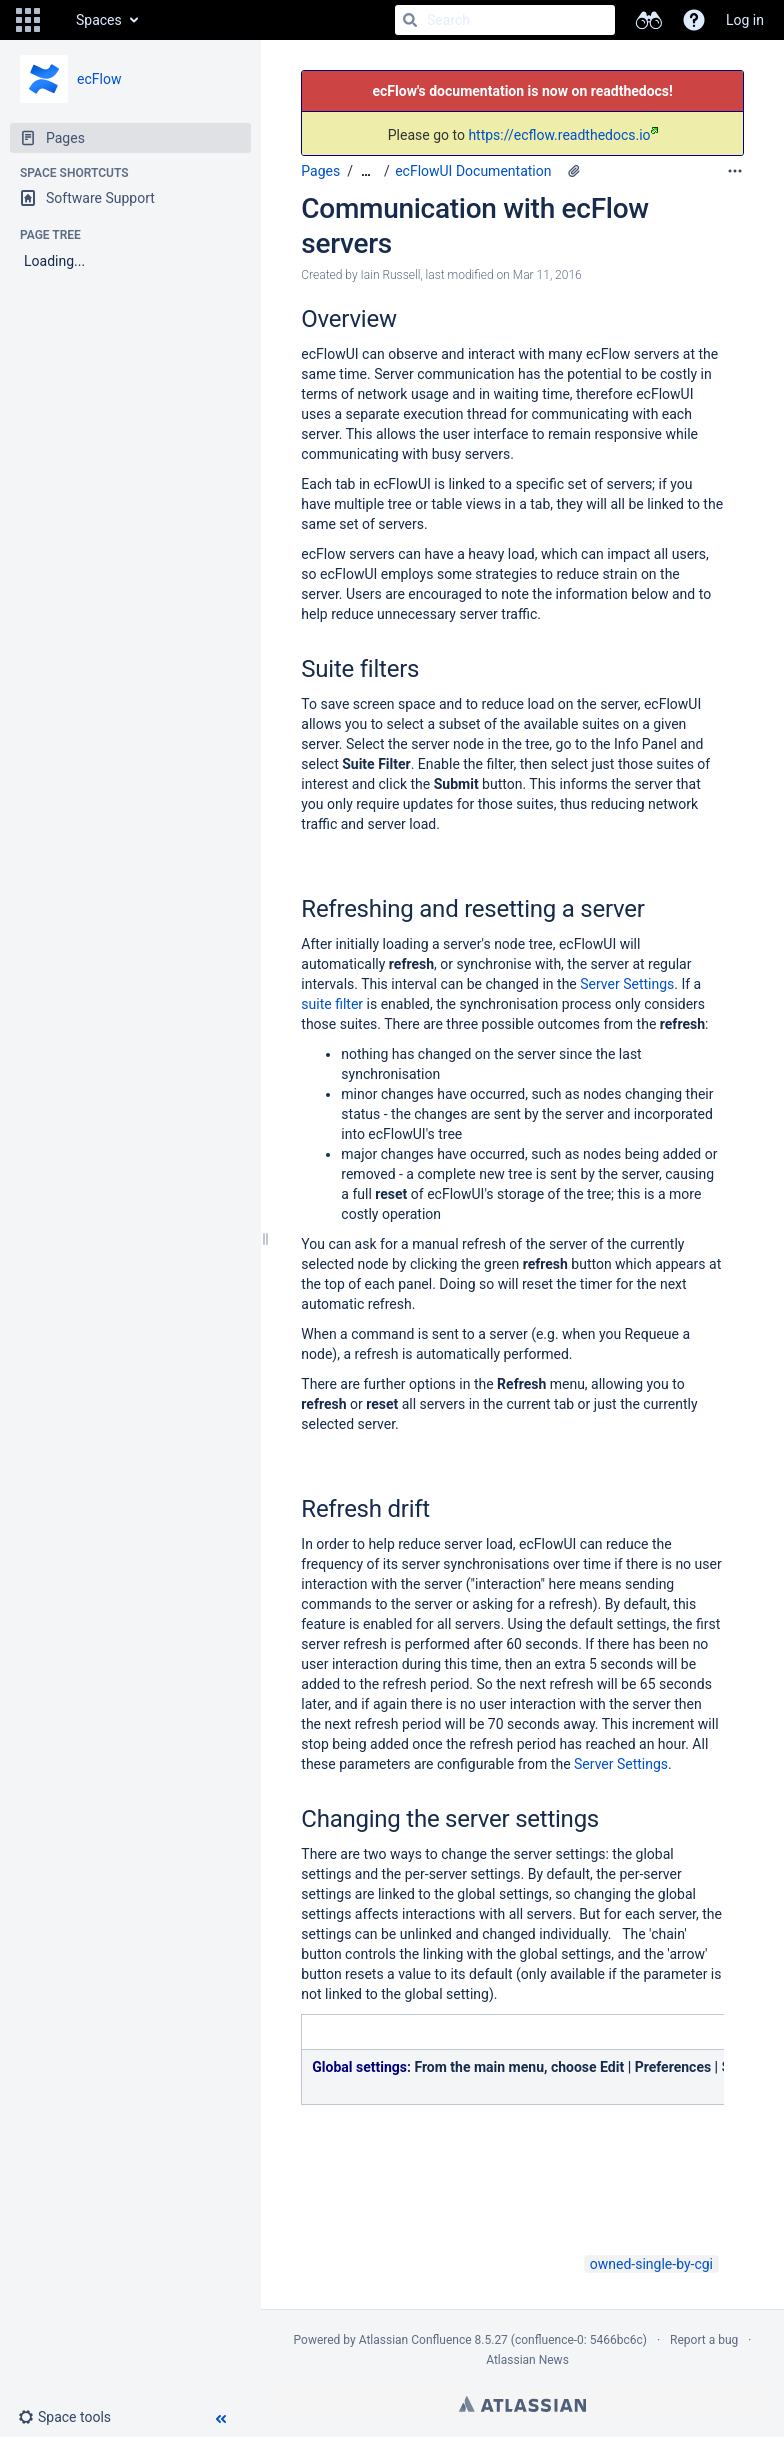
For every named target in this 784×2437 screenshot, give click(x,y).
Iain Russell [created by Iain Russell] (391, 275)
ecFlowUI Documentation (473, 171)
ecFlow (99, 79)
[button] (28, 20)
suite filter (332, 1004)
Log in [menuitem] (745, 20)
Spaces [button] (99, 20)
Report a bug (704, 2340)
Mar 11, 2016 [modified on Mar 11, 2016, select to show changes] (547, 275)
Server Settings (627, 984)
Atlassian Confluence (415, 2340)
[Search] (410, 20)
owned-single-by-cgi (651, 2264)
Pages (320, 171)
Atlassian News (527, 2360)
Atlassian (522, 2404)
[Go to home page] (56, 20)
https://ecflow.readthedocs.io (562, 135)
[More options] (735, 171)
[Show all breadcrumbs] (366, 171)
